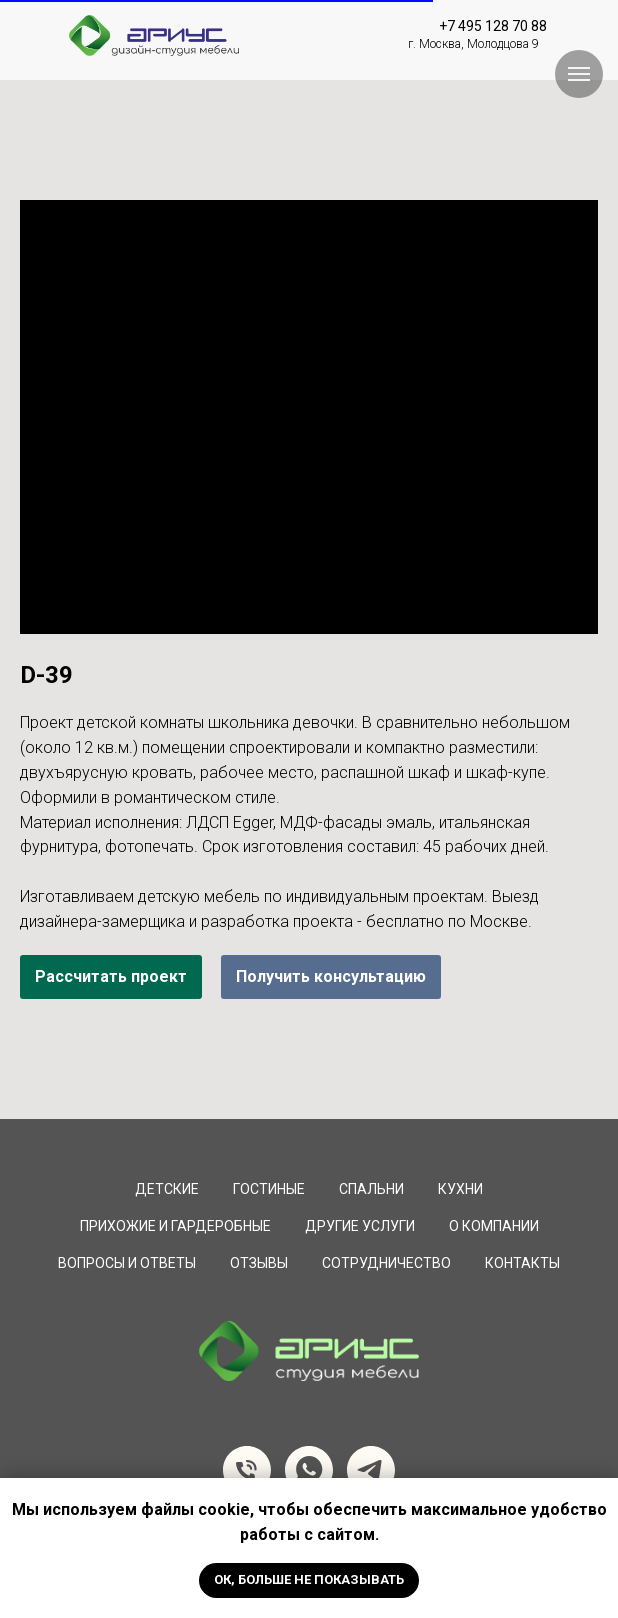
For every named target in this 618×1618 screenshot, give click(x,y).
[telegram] (371, 1470)
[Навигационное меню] (579, 74)
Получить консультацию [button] (331, 976)
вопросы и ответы (127, 1263)
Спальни (371, 1189)
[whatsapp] (309, 1470)
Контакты (522, 1263)
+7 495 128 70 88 (493, 26)
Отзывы (259, 1263)
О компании (494, 1226)
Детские (167, 1189)
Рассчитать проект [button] (111, 976)
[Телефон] (247, 1470)
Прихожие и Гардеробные (175, 1226)
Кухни (460, 1189)
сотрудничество (386, 1263)
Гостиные (269, 1189)
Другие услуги (360, 1226)
